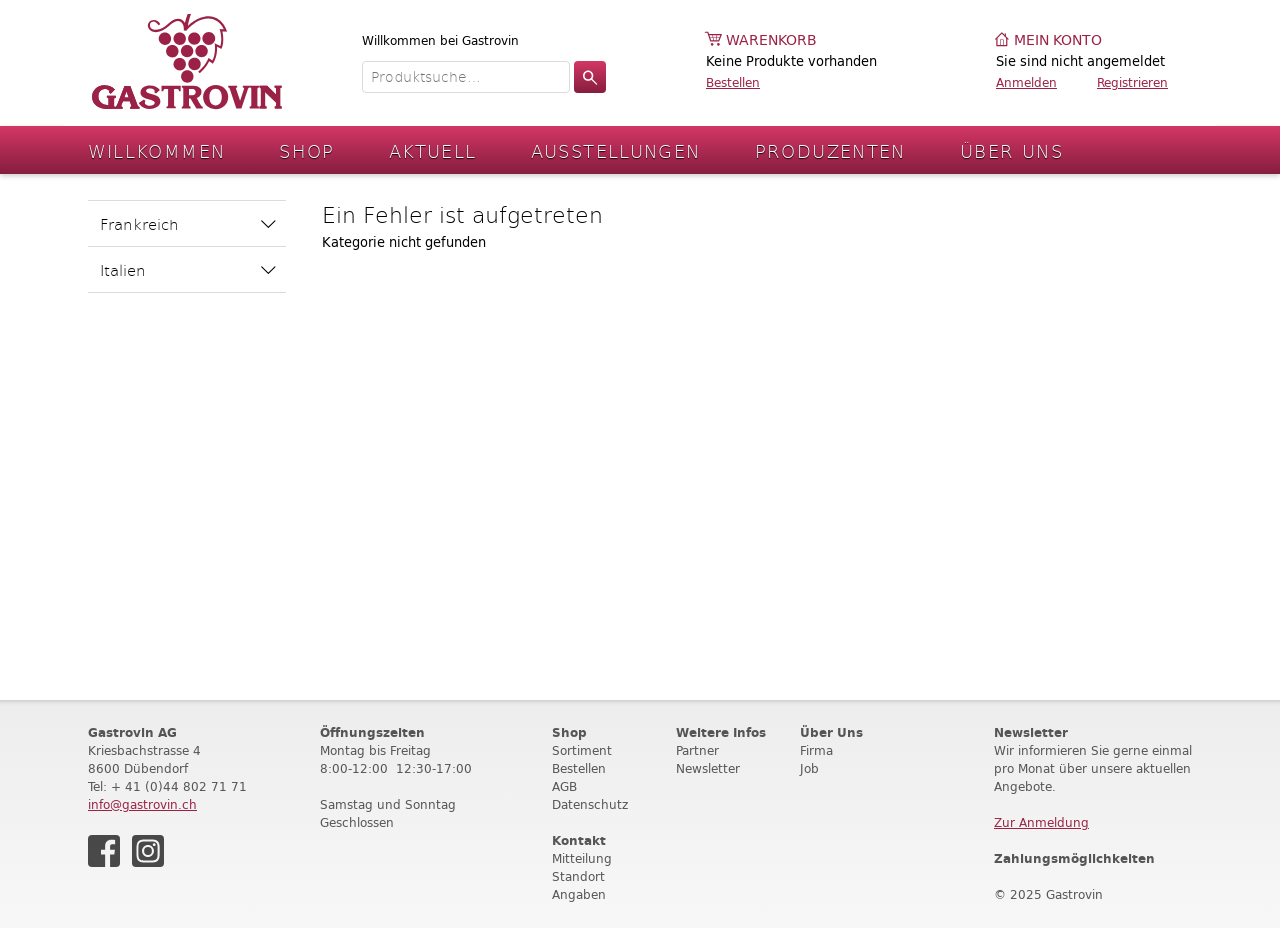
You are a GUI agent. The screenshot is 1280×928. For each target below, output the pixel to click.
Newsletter (708, 768)
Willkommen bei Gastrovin (440, 40)
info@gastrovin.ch (142, 804)
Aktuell (433, 150)
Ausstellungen (616, 150)
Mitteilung (582, 858)
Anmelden (1026, 82)
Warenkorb (771, 40)
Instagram (148, 851)
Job (809, 768)
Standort (578, 876)
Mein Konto (1058, 40)
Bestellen (733, 82)
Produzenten (830, 150)
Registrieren (1132, 82)
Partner (697, 750)
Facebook (104, 851)
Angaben (579, 894)
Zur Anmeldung (1041, 822)
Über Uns (1011, 150)
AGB (564, 786)
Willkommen (157, 150)
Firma (816, 750)
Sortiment (582, 750)
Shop (307, 150)
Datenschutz (590, 804)
